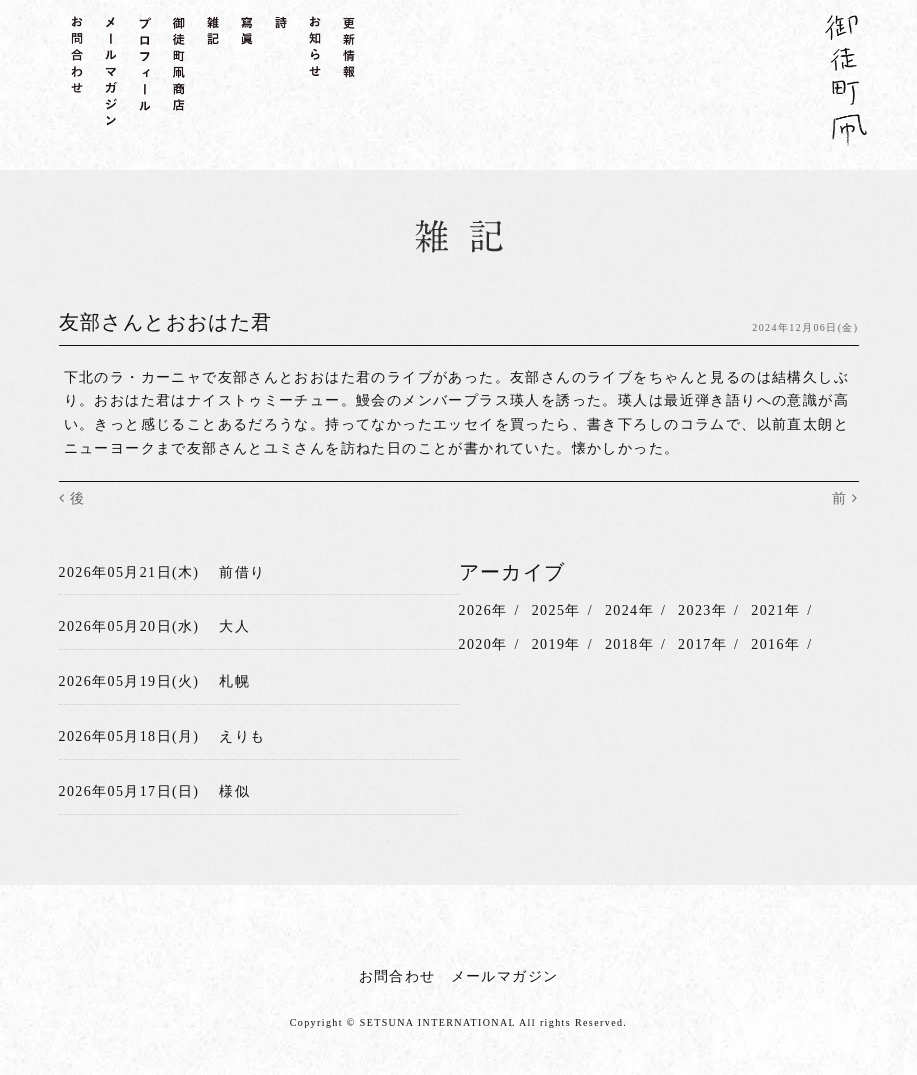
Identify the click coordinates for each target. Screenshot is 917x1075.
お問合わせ (397, 976)
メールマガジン (505, 976)
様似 (234, 791)
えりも (242, 736)
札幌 (234, 681)
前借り (242, 572)
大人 (234, 626)
